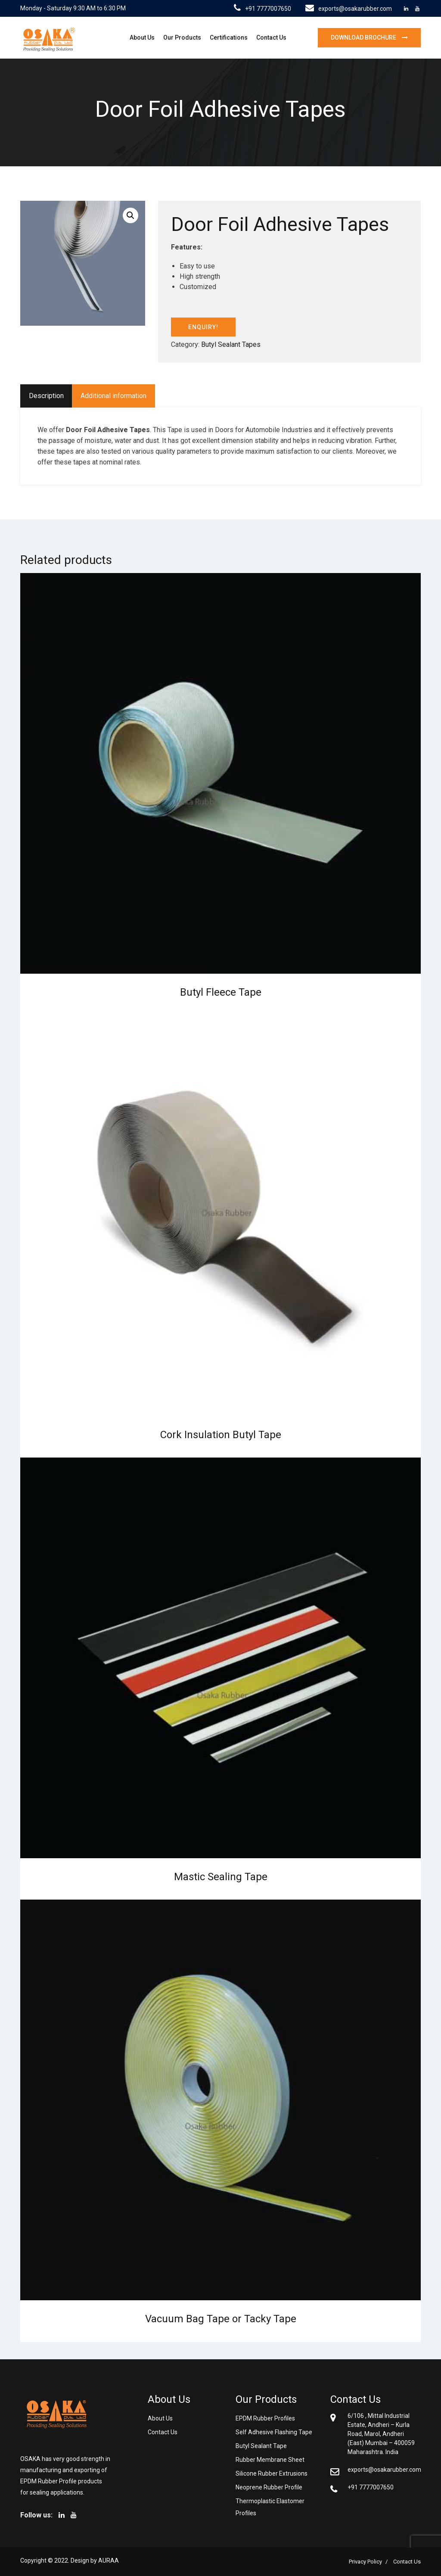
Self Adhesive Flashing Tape (274, 2432)
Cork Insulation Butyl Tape (220, 1435)
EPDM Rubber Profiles (265, 2418)
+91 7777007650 (262, 8)
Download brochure (364, 37)
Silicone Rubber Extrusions (271, 2473)
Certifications (229, 37)
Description (46, 396)
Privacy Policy (365, 2561)
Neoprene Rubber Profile (269, 2487)
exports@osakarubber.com (348, 8)
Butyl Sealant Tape (261, 2445)
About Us (142, 37)
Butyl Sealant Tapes (231, 344)
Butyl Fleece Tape (220, 992)
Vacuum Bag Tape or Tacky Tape (220, 2319)
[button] (130, 215)
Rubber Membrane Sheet (270, 2459)
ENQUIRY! (203, 327)
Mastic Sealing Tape (220, 1877)
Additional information (113, 396)
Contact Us (271, 37)
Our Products (182, 37)
